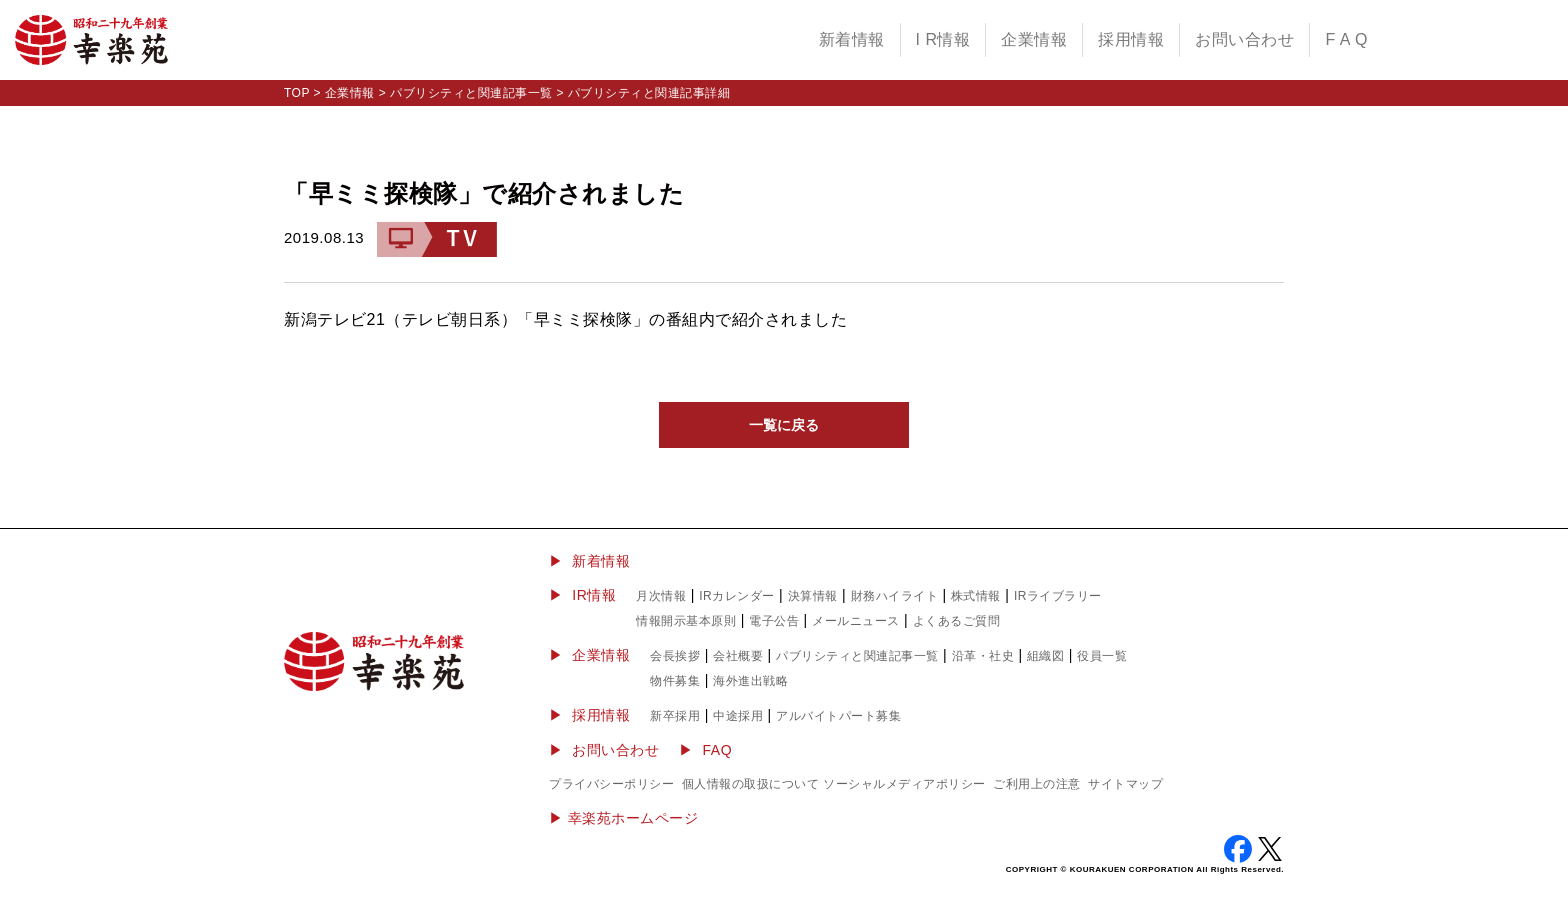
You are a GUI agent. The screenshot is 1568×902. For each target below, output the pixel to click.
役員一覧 (1102, 656)
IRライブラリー (1058, 596)
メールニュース (856, 621)
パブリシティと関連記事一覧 (471, 93)
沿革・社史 (983, 656)
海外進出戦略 (750, 681)
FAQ (718, 750)
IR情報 (594, 595)
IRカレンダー (737, 596)
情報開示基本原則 (686, 621)
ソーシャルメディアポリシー (904, 784)
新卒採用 (675, 716)
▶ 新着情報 (589, 561)
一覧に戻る (784, 425)
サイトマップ (1125, 784)
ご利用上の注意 (1037, 784)
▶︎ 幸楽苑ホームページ (623, 818)
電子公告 (774, 621)
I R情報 (943, 39)
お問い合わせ (1244, 39)
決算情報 (813, 596)
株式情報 (976, 596)
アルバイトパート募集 (838, 716)
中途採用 (738, 716)
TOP (297, 93)
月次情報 (661, 596)
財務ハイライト (895, 596)
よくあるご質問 (957, 621)
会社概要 (738, 656)
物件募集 (675, 681)
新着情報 (852, 39)
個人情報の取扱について (751, 784)
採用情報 (1131, 39)
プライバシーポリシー (611, 784)
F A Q (1346, 39)
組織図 (1046, 656)
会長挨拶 (675, 656)
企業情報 (1034, 39)
